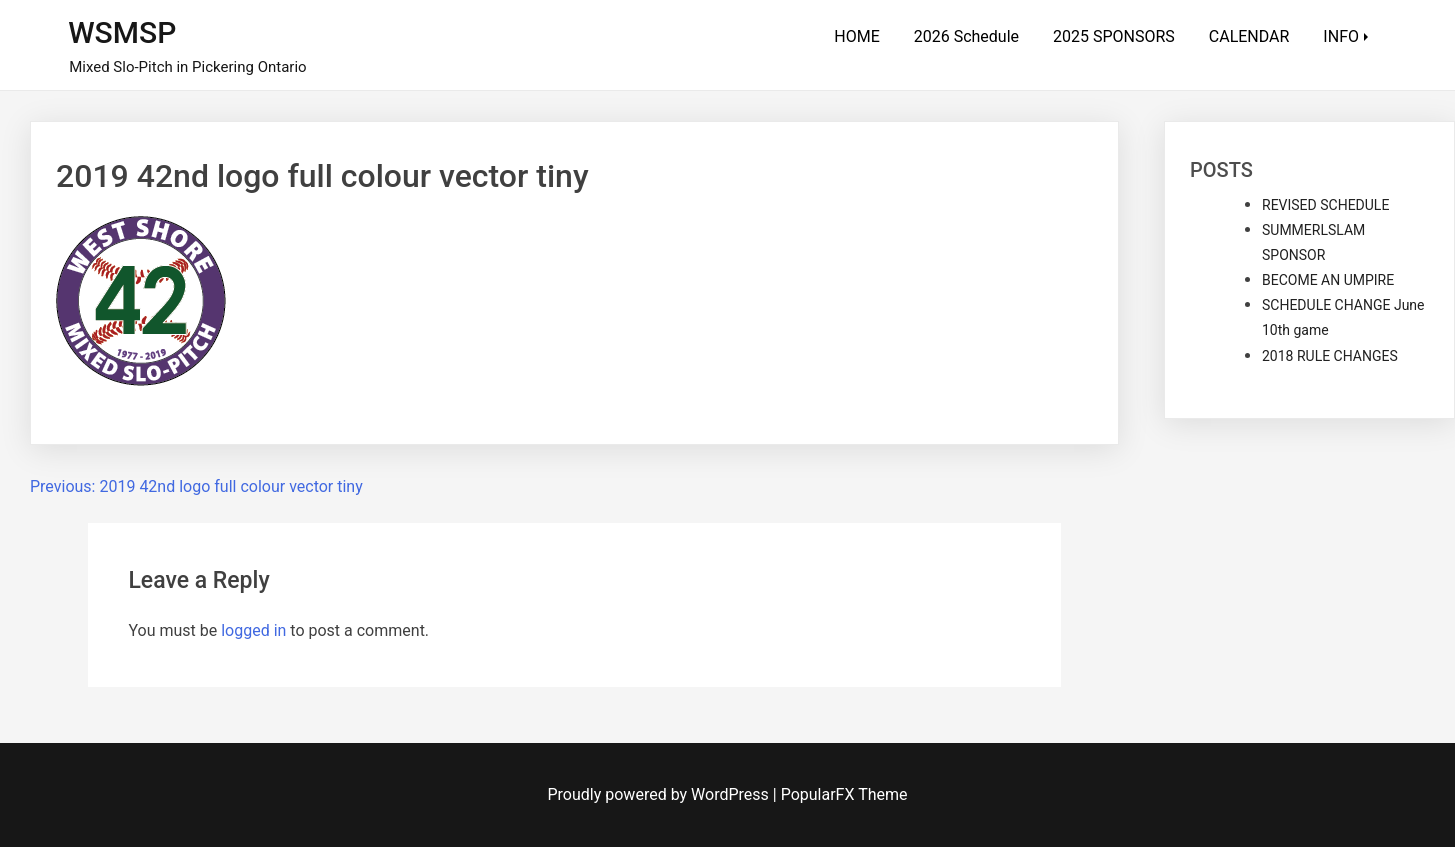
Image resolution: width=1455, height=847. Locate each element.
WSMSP (122, 32)
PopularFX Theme (844, 794)
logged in (253, 630)
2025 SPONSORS (1114, 36)
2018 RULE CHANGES (1330, 356)
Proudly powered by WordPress (660, 794)
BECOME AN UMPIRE (1328, 280)
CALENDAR (1249, 36)
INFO (1341, 36)
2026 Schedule (966, 36)
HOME (856, 36)
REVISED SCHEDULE (1325, 205)
